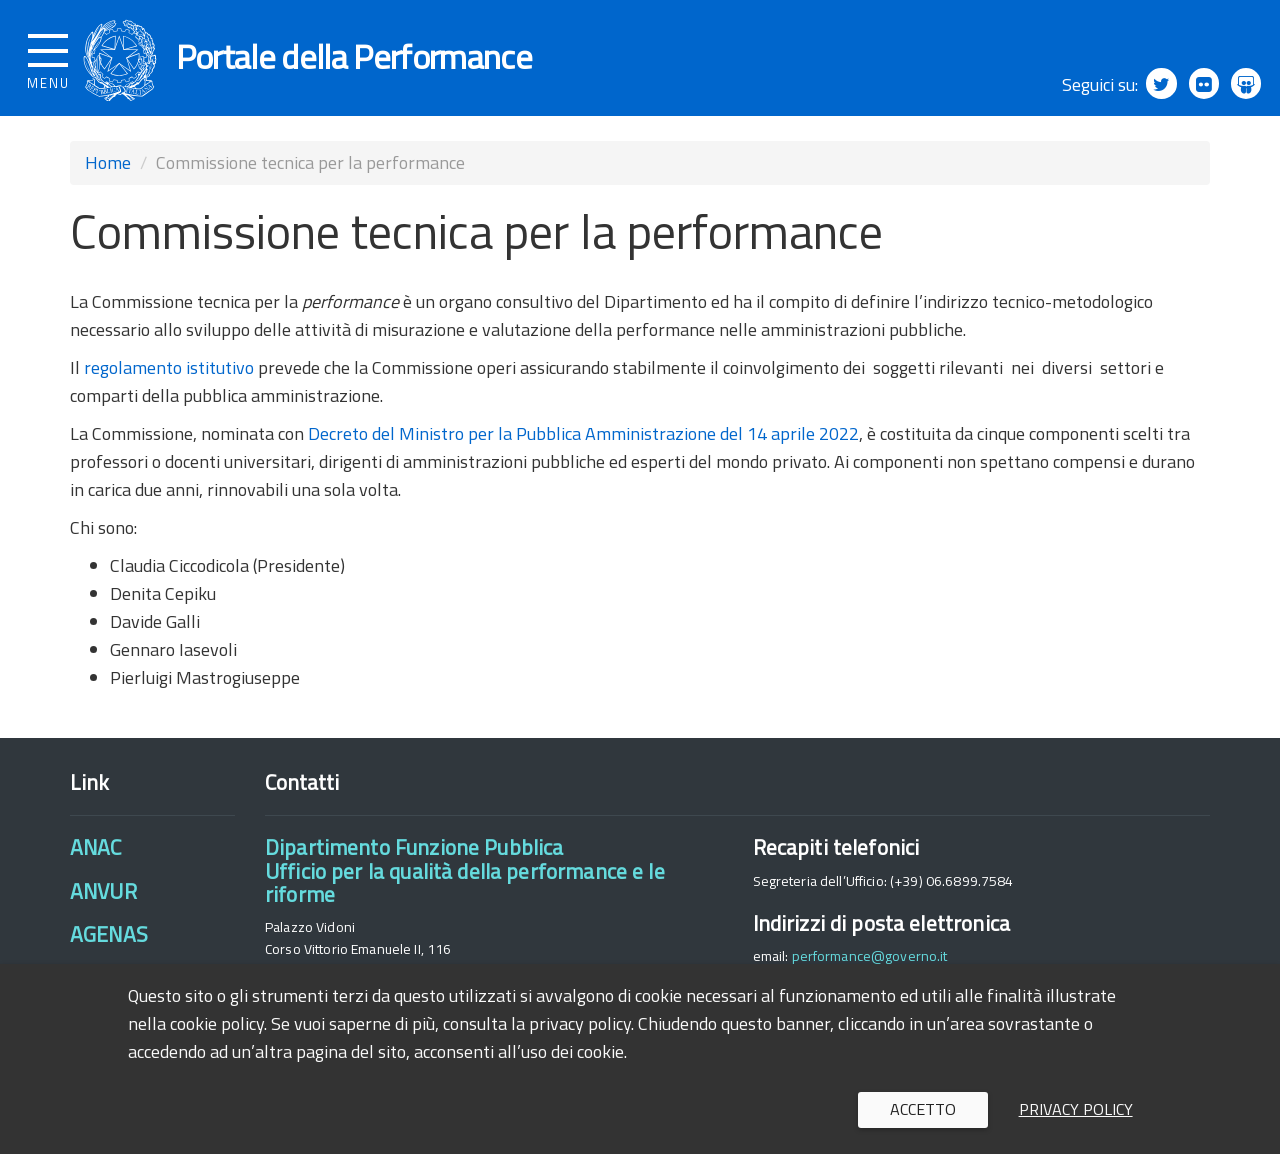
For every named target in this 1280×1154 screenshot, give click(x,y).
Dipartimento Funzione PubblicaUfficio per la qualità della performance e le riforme (465, 879)
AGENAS (109, 943)
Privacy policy (1076, 1109)
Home (108, 171)
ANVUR (103, 899)
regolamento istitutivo (169, 375)
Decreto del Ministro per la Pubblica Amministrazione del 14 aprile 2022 (581, 441)
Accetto (923, 1109)
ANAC (96, 856)
